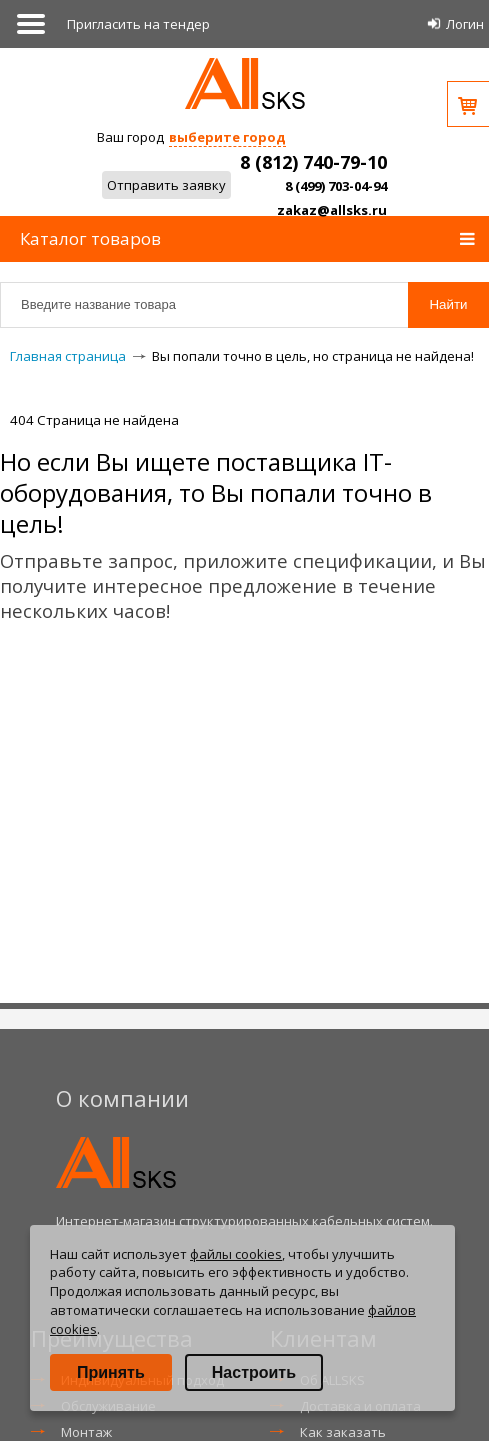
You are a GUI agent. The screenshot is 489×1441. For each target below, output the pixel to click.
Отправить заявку (166, 185)
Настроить (254, 1372)
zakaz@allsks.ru (332, 210)
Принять (111, 1372)
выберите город (227, 137)
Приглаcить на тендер (138, 24)
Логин (465, 24)
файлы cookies (236, 1254)
